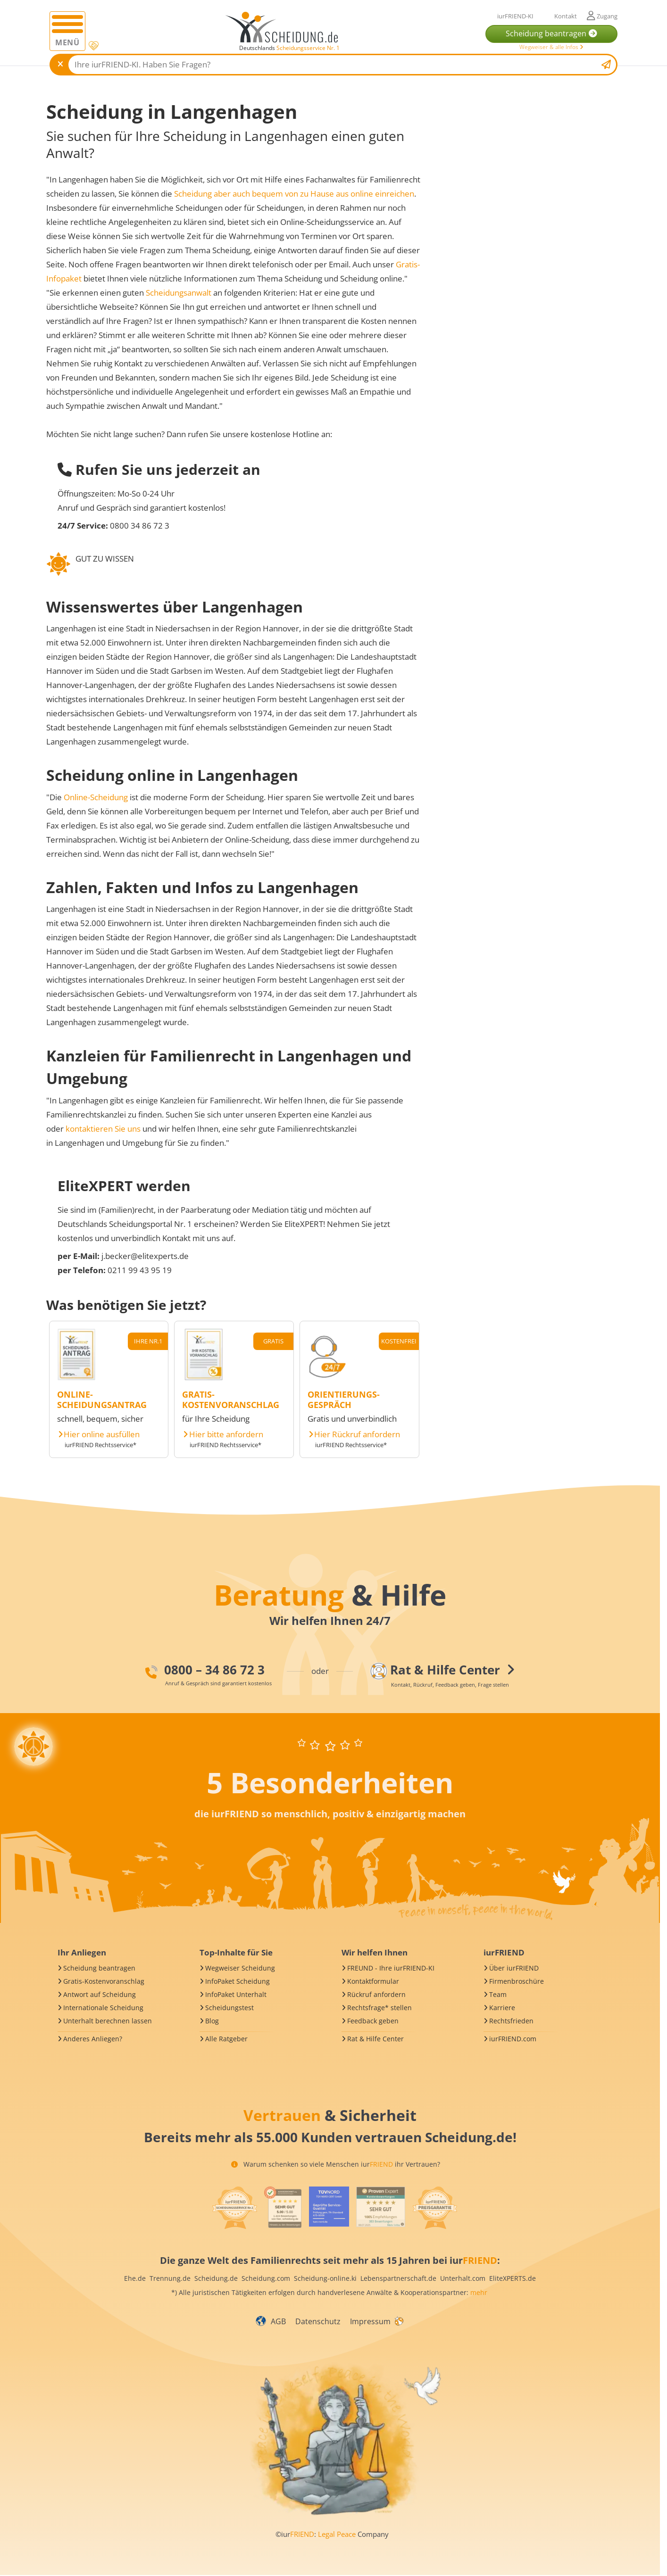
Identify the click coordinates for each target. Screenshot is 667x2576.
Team (498, 1994)
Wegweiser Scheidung (240, 1967)
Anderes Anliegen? (92, 2038)
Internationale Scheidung (103, 2007)
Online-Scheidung (96, 797)
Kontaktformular (373, 1981)
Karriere (502, 2007)
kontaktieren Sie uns (103, 1128)
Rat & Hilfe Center (375, 2038)
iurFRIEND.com (512, 2038)
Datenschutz (318, 2321)
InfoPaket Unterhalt (236, 1994)
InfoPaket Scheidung (237, 1981)
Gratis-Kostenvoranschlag (103, 1981)
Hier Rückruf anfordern (357, 1434)
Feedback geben (373, 2020)
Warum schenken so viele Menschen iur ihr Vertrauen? (335, 2164)
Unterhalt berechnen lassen (107, 2020)
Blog (212, 2020)
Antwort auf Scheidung (99, 1994)
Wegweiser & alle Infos (551, 47)
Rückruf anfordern (376, 1994)
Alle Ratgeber (226, 2038)
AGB (278, 2321)
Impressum (370, 2321)
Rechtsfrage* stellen (379, 2007)
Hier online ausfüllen (102, 1434)
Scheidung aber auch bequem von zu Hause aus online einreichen (294, 193)
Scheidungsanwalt (178, 292)
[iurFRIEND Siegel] (234, 2208)
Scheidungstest (229, 2007)
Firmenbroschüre (516, 1981)
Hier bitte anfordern (226, 1434)
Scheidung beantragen (99, 1967)
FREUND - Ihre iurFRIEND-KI (390, 1967)
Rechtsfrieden (511, 2020)
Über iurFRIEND (514, 1967)
